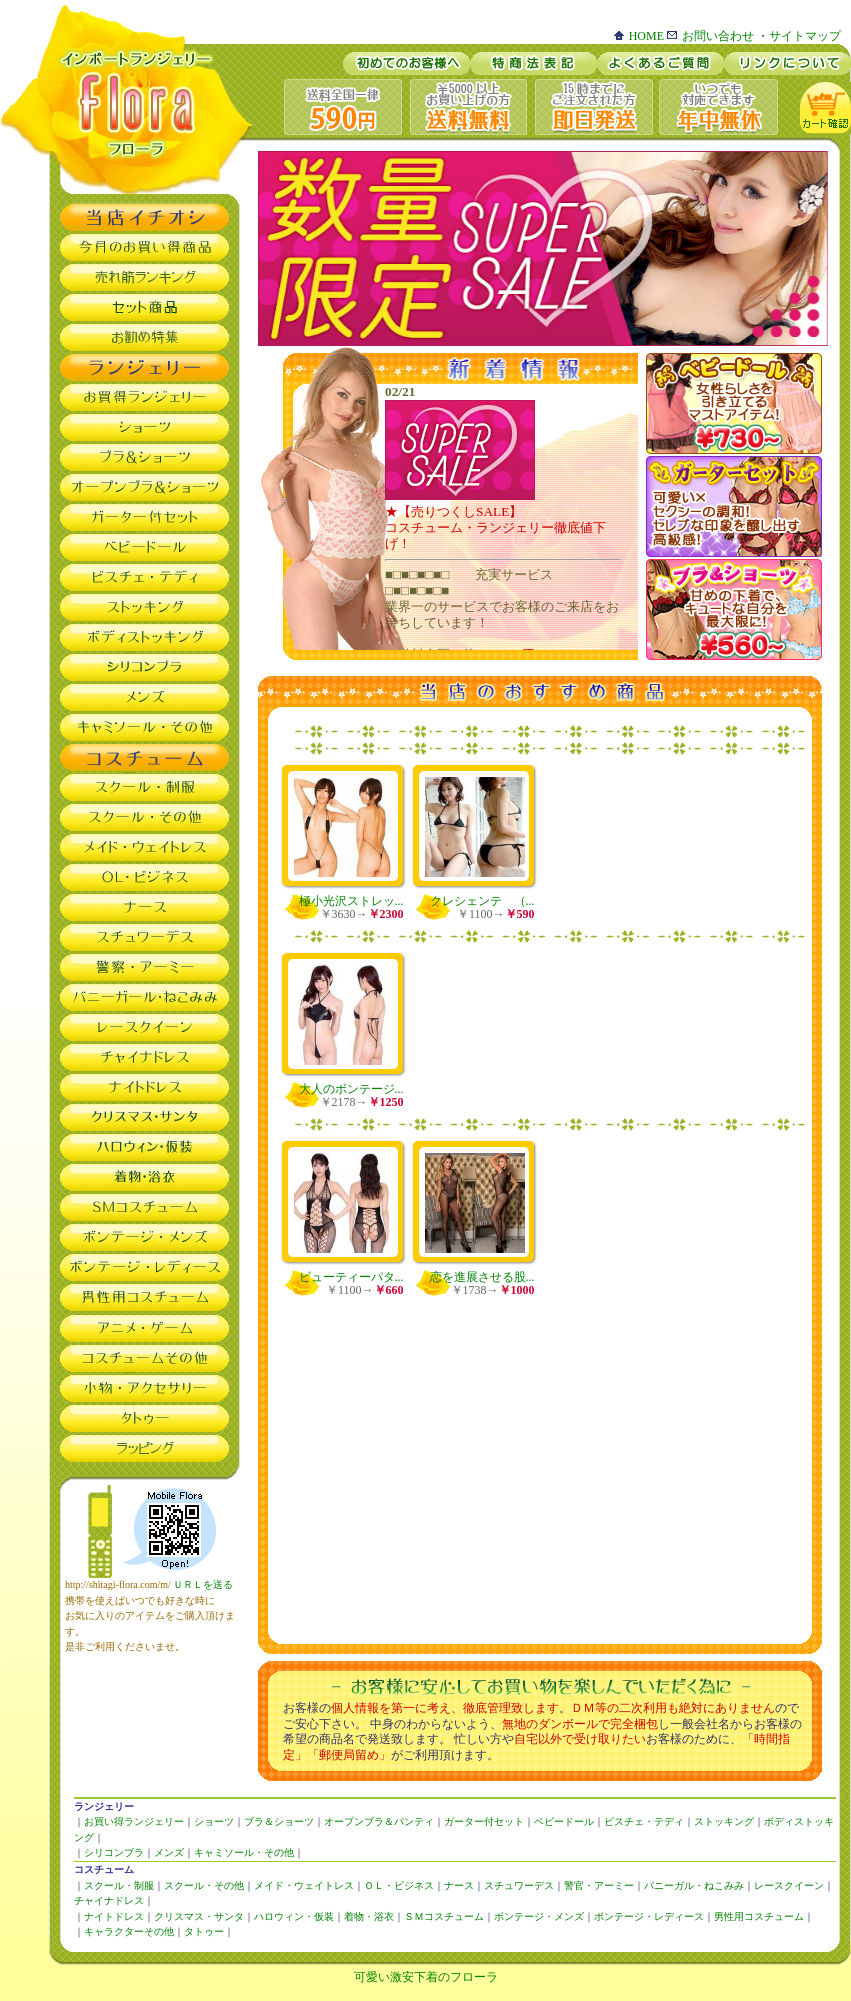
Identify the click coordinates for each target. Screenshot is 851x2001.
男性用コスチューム (759, 1916)
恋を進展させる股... (482, 1277)
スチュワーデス (519, 1885)
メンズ (169, 1852)
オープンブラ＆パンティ (379, 1821)
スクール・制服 (119, 1885)
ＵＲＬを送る (203, 1584)
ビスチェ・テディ (644, 1821)
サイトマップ (805, 36)
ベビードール (564, 1821)
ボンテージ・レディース (649, 1916)
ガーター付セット (484, 1821)
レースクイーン (789, 1885)
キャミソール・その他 (244, 1852)
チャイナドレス (109, 1900)
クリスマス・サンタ (199, 1916)
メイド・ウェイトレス (304, 1885)
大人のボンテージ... (351, 1089)
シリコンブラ (114, 1852)
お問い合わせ (710, 36)
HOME (639, 36)
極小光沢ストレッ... (351, 901)
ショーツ (214, 1821)
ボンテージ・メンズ (539, 1916)
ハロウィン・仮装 (294, 1916)
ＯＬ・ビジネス (399, 1885)
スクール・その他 (204, 1885)
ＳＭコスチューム (444, 1916)
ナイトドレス (114, 1916)
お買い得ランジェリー (134, 1821)
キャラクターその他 (129, 1931)
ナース (459, 1885)
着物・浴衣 (369, 1916)
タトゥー (204, 1931)
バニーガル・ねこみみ (694, 1885)
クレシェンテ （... (482, 901)
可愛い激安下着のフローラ (426, 1977)
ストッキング (724, 1821)
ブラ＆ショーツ (279, 1821)
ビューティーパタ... (351, 1277)
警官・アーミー (599, 1885)
